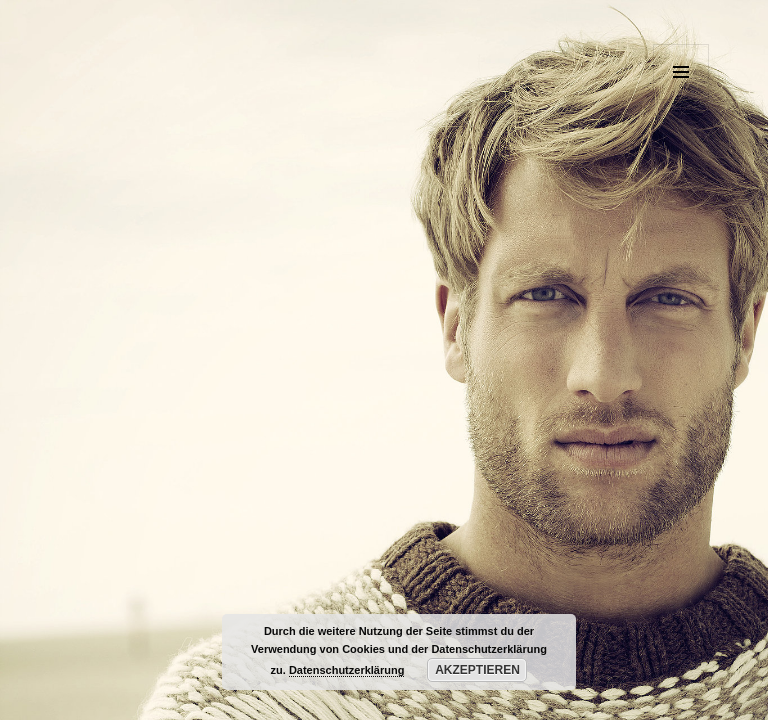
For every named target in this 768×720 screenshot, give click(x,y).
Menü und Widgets (681, 99)
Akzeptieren (477, 670)
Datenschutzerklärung (347, 670)
